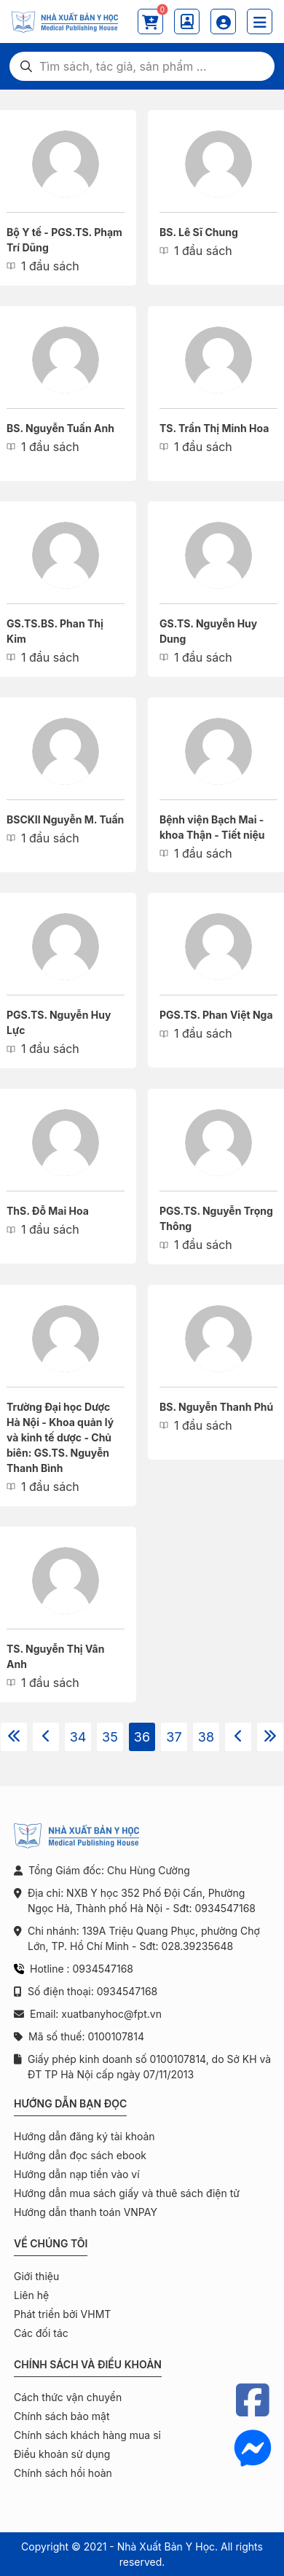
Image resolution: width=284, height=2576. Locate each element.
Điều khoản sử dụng (62, 2454)
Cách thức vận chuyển (68, 2397)
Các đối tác (41, 2333)
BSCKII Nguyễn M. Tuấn (65, 819)
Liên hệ (31, 2295)
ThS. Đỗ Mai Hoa (48, 1211)
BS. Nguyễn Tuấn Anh (60, 428)
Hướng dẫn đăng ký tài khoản (84, 2136)
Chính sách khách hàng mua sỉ (87, 2435)
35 (110, 1737)
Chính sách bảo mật (61, 2416)
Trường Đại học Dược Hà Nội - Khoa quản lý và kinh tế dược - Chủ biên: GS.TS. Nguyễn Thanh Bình (60, 1437)
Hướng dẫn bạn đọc (70, 2103)
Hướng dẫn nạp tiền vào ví (77, 2174)
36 (142, 1737)
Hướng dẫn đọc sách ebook (80, 2155)
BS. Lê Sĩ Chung (198, 232)
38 (206, 1737)
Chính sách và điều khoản (88, 2364)
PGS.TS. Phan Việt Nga (216, 1015)
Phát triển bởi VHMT (62, 2314)
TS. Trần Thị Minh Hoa (214, 428)
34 (78, 1737)
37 (173, 1737)
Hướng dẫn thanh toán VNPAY (85, 2212)
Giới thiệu (36, 2276)
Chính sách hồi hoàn (63, 2473)
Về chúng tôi (50, 2243)
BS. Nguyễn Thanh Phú (216, 1407)
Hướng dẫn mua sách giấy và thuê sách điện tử (127, 2193)
